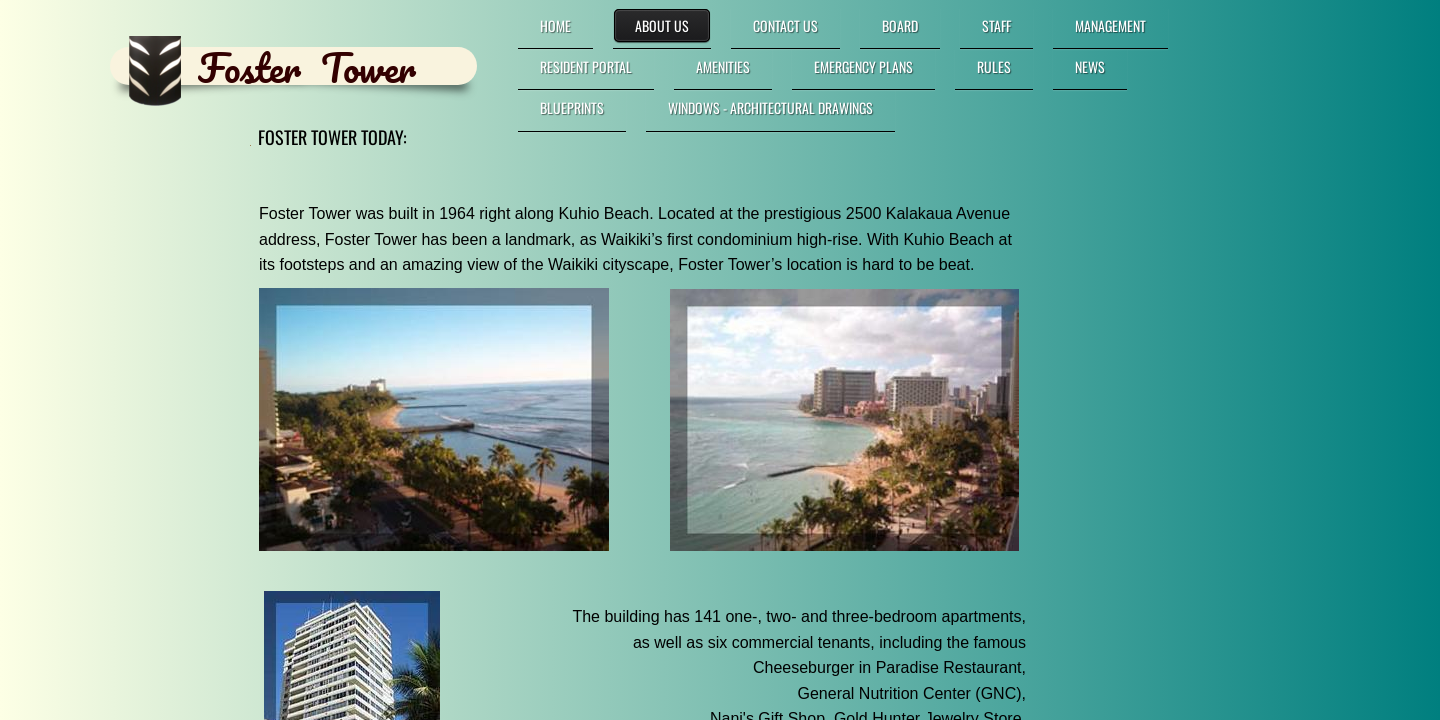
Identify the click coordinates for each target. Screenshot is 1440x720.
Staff (996, 25)
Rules (994, 66)
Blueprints (572, 107)
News (1090, 66)
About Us (662, 25)
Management (1110, 25)
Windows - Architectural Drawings (770, 107)
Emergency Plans (863, 66)
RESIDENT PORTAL (586, 66)
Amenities (723, 66)
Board (900, 25)
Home (555, 25)
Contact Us (785, 25)
